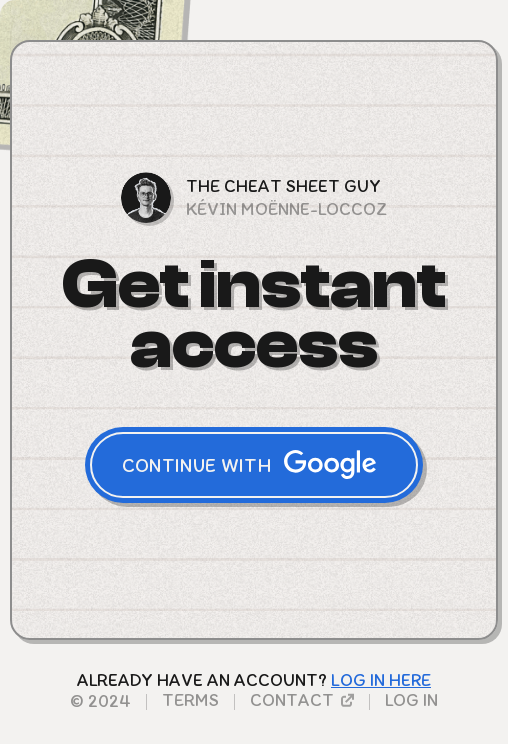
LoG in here (381, 680)
